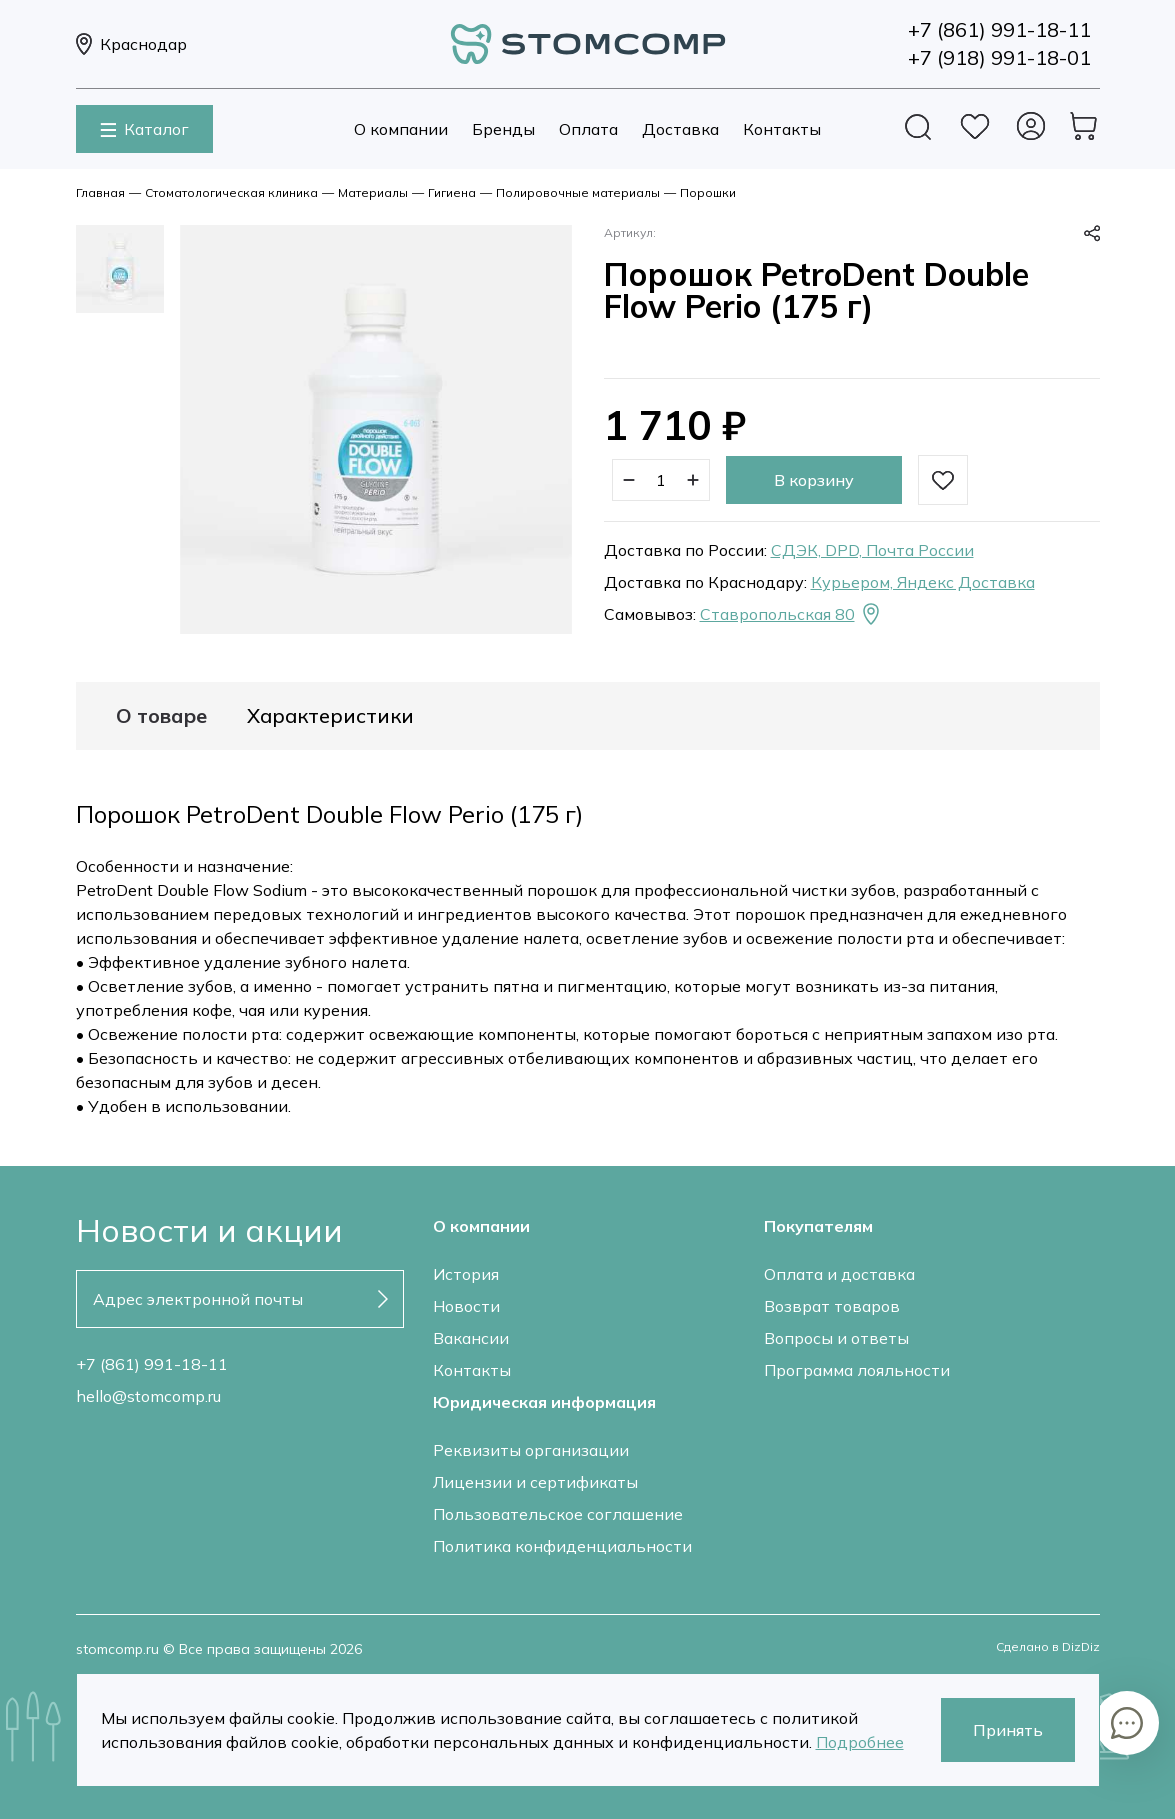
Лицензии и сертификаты (535, 1482)
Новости (466, 1306)
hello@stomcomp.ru (148, 1396)
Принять (1008, 1730)
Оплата (588, 129)
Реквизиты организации (531, 1450)
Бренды (503, 129)
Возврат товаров (832, 1306)
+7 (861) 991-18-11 (152, 1364)
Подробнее (860, 1742)
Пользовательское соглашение (558, 1514)
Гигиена (452, 192)
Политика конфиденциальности (562, 1546)
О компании (401, 129)
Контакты (782, 129)
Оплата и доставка (839, 1274)
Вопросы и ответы (836, 1338)
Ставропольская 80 (791, 614)
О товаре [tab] (161, 716)
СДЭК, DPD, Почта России (872, 550)
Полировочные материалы (578, 192)
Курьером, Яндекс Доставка (923, 582)
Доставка (680, 129)
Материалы (373, 192)
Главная (100, 192)
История (466, 1274)
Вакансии (471, 1338)
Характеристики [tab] (330, 716)
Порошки (708, 192)
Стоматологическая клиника (231, 192)
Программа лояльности (857, 1370)
